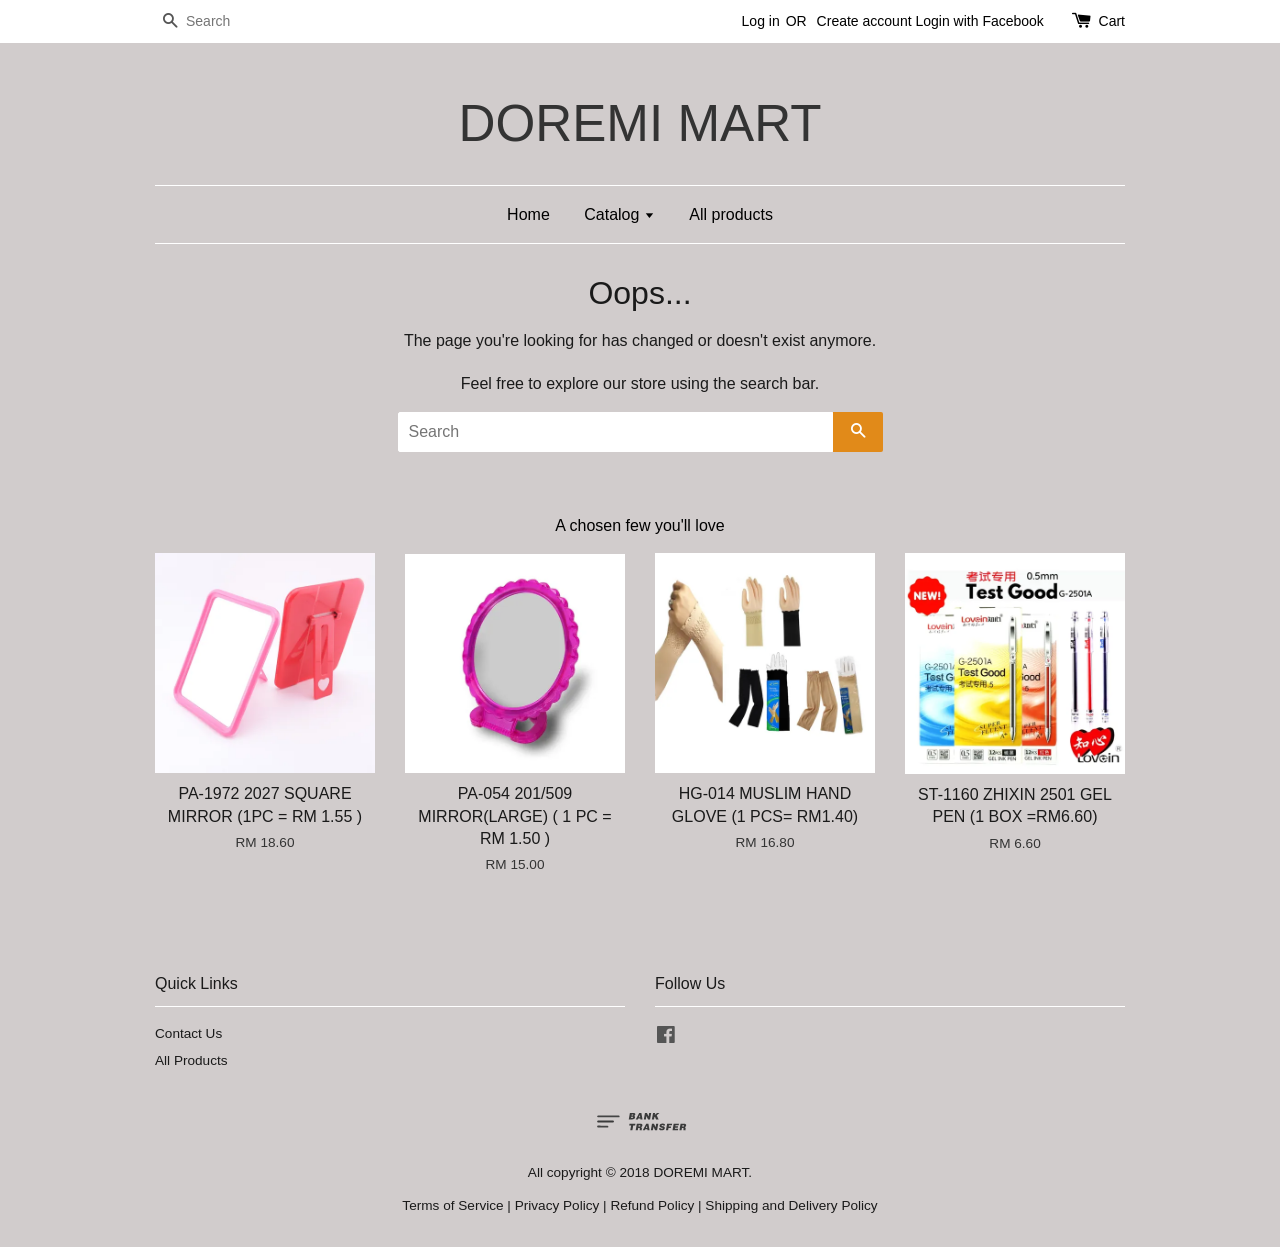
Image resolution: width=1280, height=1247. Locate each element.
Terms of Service (452, 1205)
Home (528, 214)
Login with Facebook (979, 21)
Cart (1112, 21)
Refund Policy (652, 1205)
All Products (191, 1060)
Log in (761, 21)
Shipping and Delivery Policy (791, 1205)
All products (731, 214)
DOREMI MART (639, 123)
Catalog (619, 214)
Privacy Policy (557, 1205)
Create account (864, 21)
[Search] (215, 21)
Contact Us (188, 1033)
